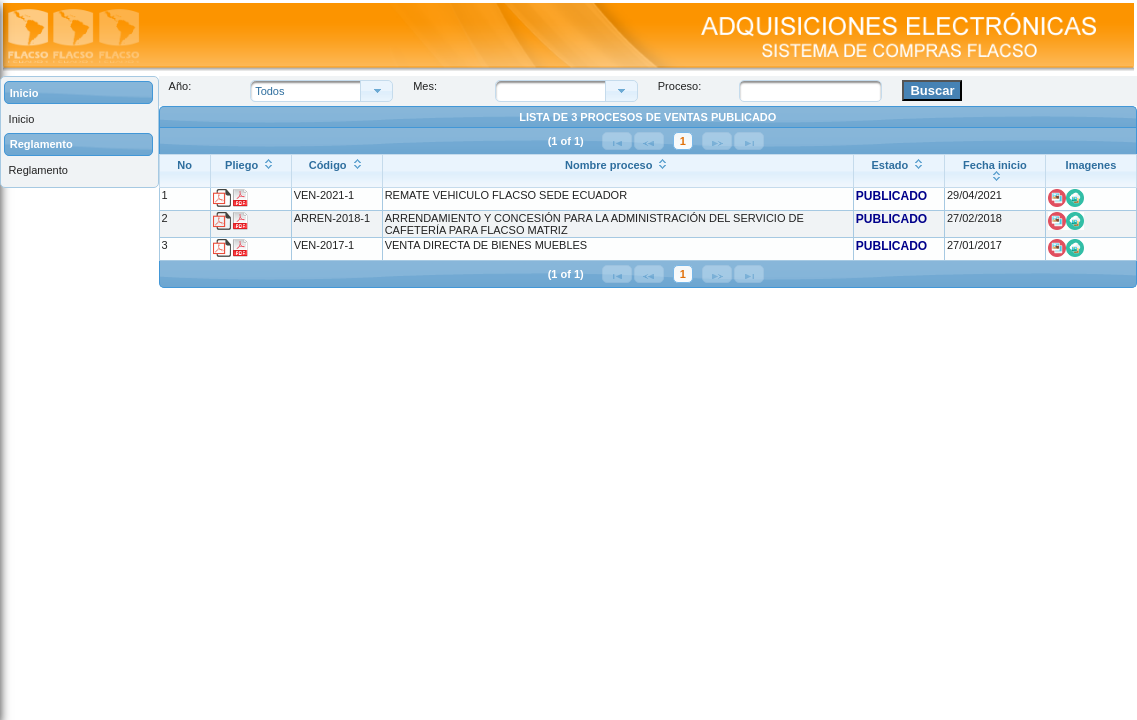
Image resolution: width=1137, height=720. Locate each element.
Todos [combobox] (269, 91)
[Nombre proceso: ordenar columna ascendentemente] (617, 171)
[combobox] (555, 91)
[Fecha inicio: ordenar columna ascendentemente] (994, 171)
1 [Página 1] (683, 141)
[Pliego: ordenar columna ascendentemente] (250, 171)
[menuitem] (79, 118)
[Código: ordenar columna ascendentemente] (336, 171)
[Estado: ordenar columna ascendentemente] (898, 171)
